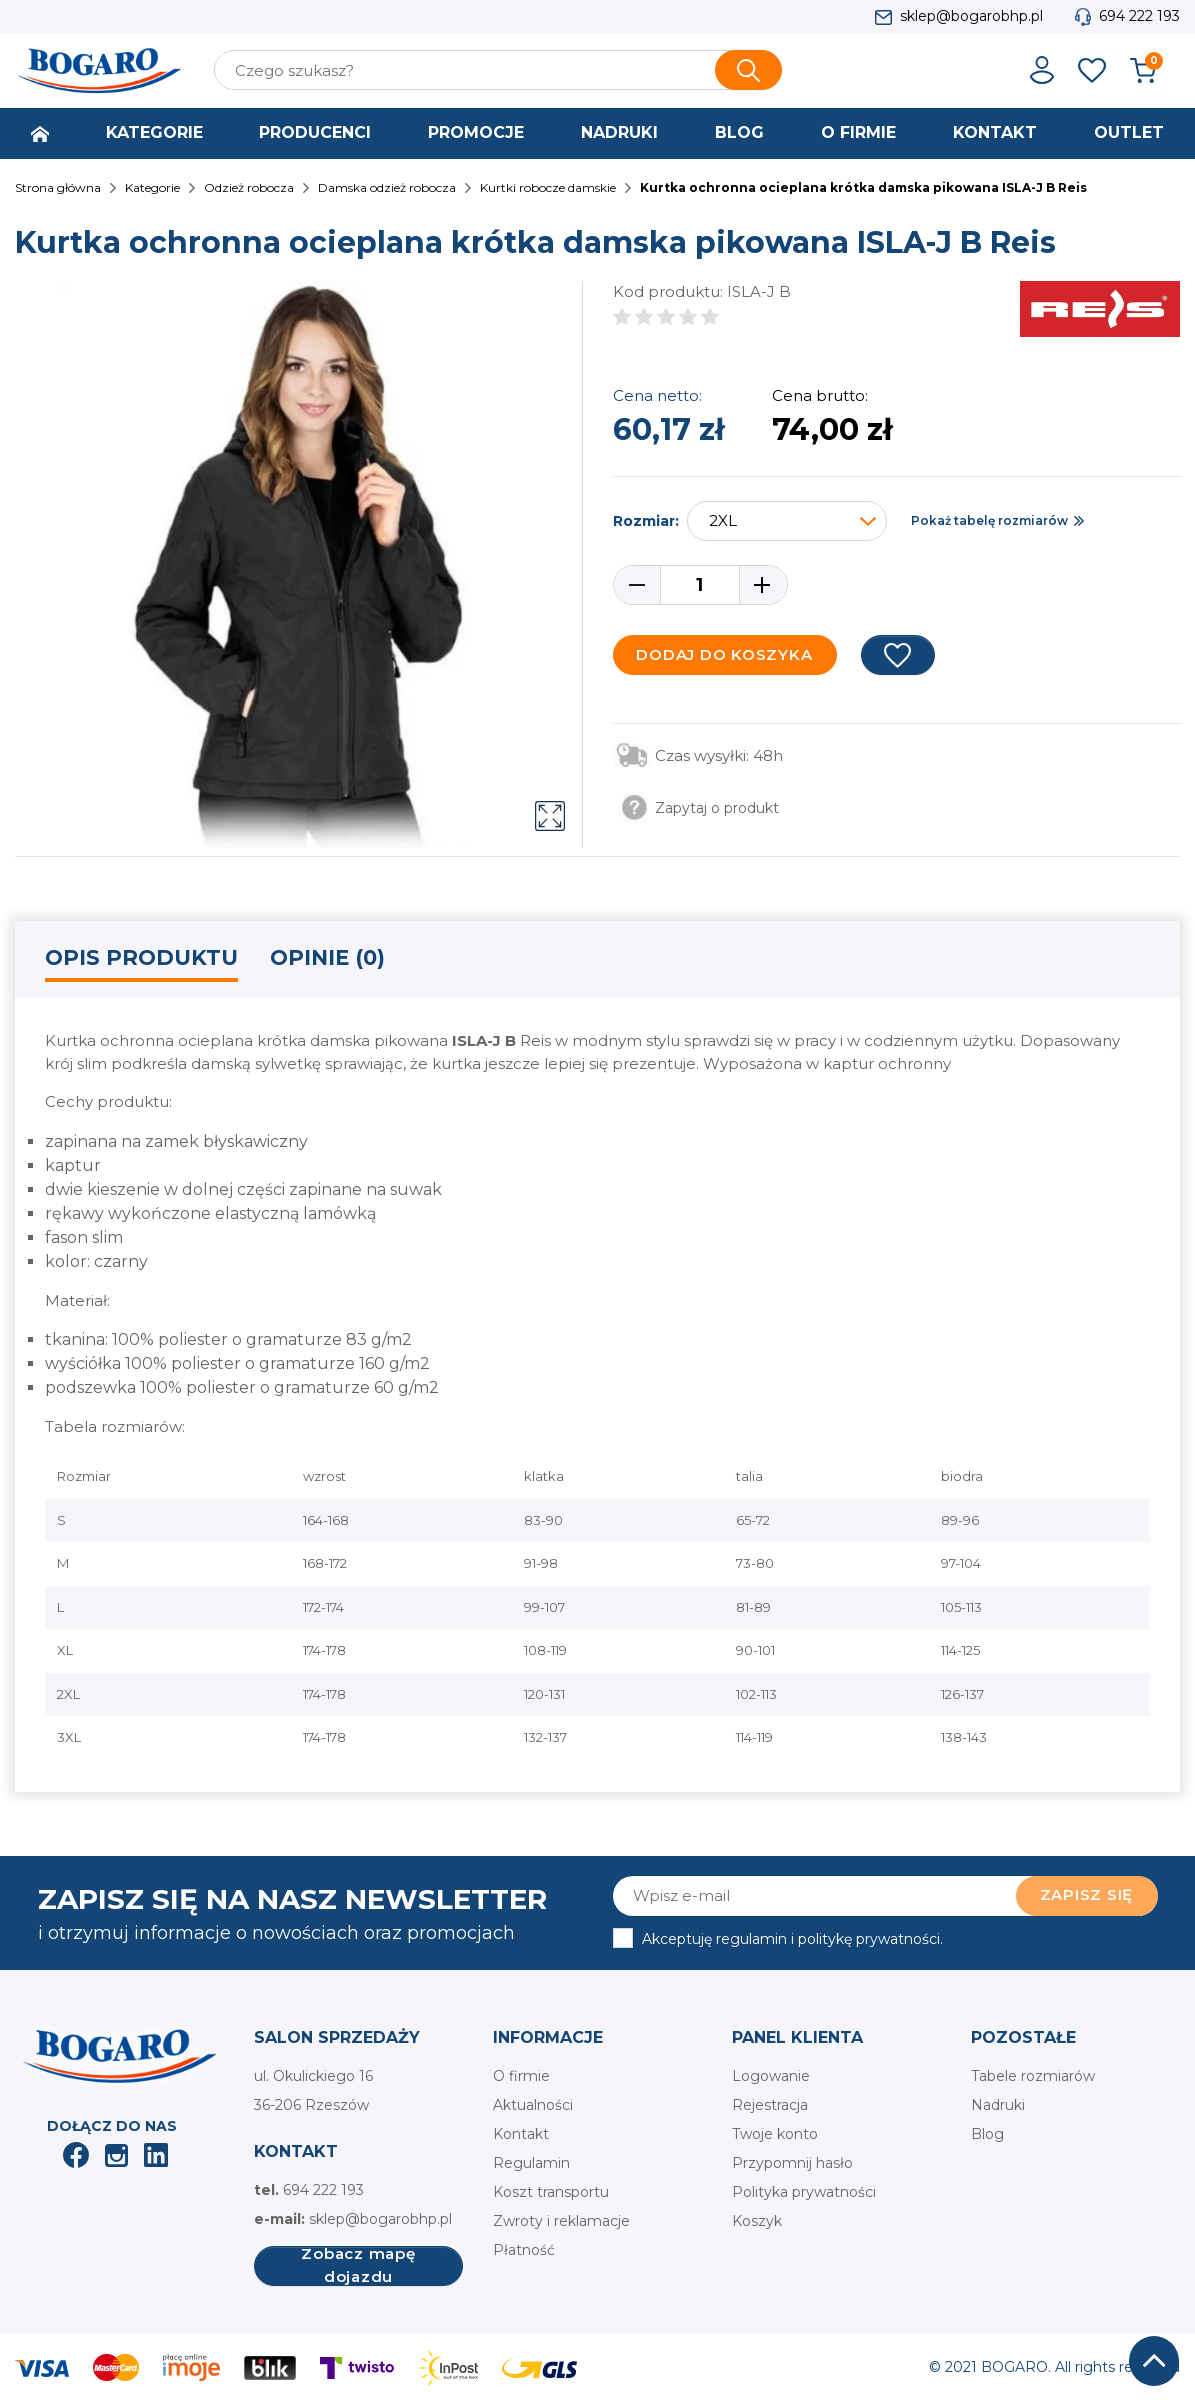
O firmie (521, 2076)
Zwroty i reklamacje (561, 2221)
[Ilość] (700, 585)
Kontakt (521, 2134)
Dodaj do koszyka (724, 654)
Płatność (524, 2250)
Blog (987, 2134)
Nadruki (998, 2105)
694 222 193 (1139, 16)
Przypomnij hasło (792, 2163)
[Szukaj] (498, 70)
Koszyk (757, 2221)
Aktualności (533, 2105)
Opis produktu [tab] (141, 957)
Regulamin (531, 2163)
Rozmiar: (646, 521)
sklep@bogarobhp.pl (971, 16)
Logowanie (771, 2076)
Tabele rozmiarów (1033, 2076)
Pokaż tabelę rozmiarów (989, 520)
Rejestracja (770, 2105)
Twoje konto (775, 2134)
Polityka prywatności (804, 2192)
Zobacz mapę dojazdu (358, 2266)
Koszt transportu (551, 2192)
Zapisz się (1087, 1894)
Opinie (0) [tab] (327, 957)
